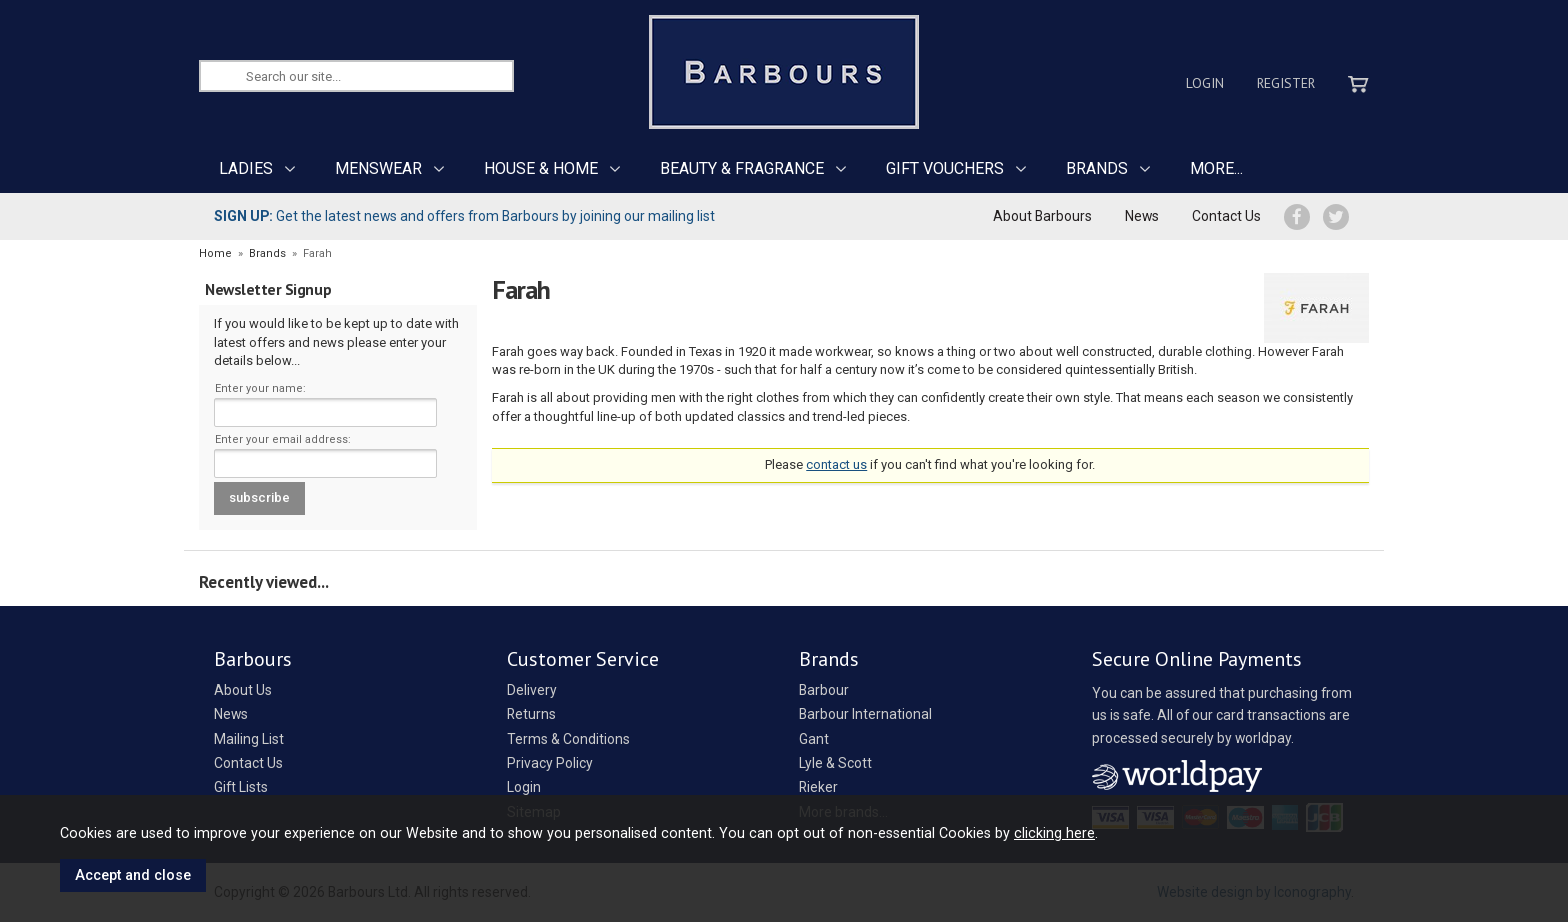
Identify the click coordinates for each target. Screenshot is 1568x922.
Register (1286, 83)
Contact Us (1226, 216)
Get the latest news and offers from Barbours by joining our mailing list (464, 216)
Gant (814, 739)
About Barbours (1042, 216)
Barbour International (865, 714)
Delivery (532, 690)
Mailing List (249, 739)
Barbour (824, 690)
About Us (243, 690)
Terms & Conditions (568, 739)
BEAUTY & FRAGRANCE (742, 168)
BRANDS (1097, 168)
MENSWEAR (378, 168)
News (1142, 216)
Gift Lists (241, 787)
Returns (531, 714)
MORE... (1216, 168)
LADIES (246, 168)
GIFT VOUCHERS (945, 168)
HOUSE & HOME (541, 168)
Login (1205, 83)
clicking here (1054, 833)
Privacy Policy (550, 763)
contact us (836, 464)
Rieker (818, 787)
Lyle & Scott (835, 763)
